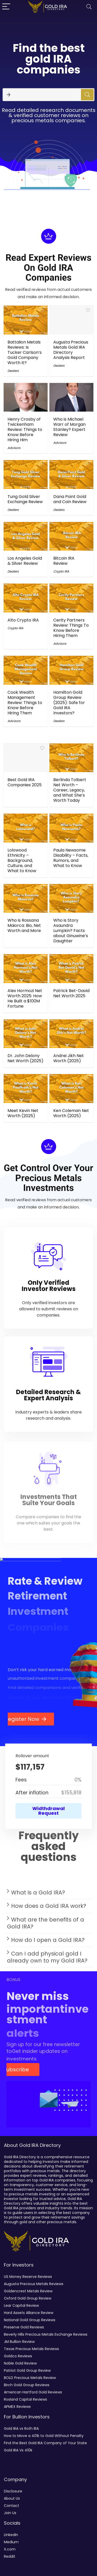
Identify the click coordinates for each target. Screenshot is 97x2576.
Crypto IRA (61, 571)
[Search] (89, 7)
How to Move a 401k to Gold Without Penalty (44, 2435)
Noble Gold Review (20, 2363)
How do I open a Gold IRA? (48, 1941)
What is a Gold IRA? (38, 1894)
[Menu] (6, 7)
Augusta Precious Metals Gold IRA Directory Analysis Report (70, 350)
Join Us (10, 2512)
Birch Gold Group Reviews (26, 2384)
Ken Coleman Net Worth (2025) (71, 1113)
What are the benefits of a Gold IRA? (45, 1925)
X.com (10, 2549)
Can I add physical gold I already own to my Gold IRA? (47, 1958)
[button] (48, 1894)
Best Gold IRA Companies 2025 (25, 782)
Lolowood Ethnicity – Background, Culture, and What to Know (22, 860)
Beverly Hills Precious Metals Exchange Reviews (45, 2334)
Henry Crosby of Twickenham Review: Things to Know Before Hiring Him (25, 429)
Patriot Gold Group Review (27, 2370)
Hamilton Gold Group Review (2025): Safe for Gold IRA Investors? (69, 702)
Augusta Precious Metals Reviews (33, 2283)
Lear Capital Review (21, 2305)
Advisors (14, 448)
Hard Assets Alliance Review (28, 2312)
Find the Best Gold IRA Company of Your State (45, 2443)
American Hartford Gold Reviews (33, 2392)
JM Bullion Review (19, 2341)
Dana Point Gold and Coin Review (69, 499)
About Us (12, 2498)
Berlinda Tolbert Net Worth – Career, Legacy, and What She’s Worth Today (69, 790)
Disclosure (13, 2491)
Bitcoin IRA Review (63, 560)
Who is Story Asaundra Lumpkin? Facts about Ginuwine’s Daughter (70, 930)
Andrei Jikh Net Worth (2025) (68, 1058)
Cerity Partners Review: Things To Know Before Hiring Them (71, 628)
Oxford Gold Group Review (27, 2298)
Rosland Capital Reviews (25, 2399)
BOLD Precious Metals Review (30, 2377)
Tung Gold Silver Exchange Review (25, 499)
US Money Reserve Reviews (28, 2276)
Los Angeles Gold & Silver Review (25, 560)
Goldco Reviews (18, 2356)
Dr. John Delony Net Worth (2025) (25, 1058)
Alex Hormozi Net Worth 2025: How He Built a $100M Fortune (25, 998)
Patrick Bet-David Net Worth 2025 (71, 993)
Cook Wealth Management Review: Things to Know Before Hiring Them (25, 702)
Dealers (13, 371)
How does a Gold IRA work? (48, 1907)
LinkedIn (11, 2534)
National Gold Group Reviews (29, 2320)
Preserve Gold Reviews (24, 2327)
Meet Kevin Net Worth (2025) (23, 1113)
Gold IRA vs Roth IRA (21, 2428)
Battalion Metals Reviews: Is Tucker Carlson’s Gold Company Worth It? (25, 352)
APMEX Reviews (17, 2406)
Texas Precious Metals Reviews (31, 2348)
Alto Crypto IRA (23, 620)
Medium (11, 2542)
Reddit (9, 2556)
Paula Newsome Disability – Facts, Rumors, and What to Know (70, 858)
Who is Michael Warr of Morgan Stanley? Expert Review (69, 427)
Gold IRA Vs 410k (18, 2450)
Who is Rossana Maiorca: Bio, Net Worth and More (24, 925)
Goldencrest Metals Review (28, 2291)
